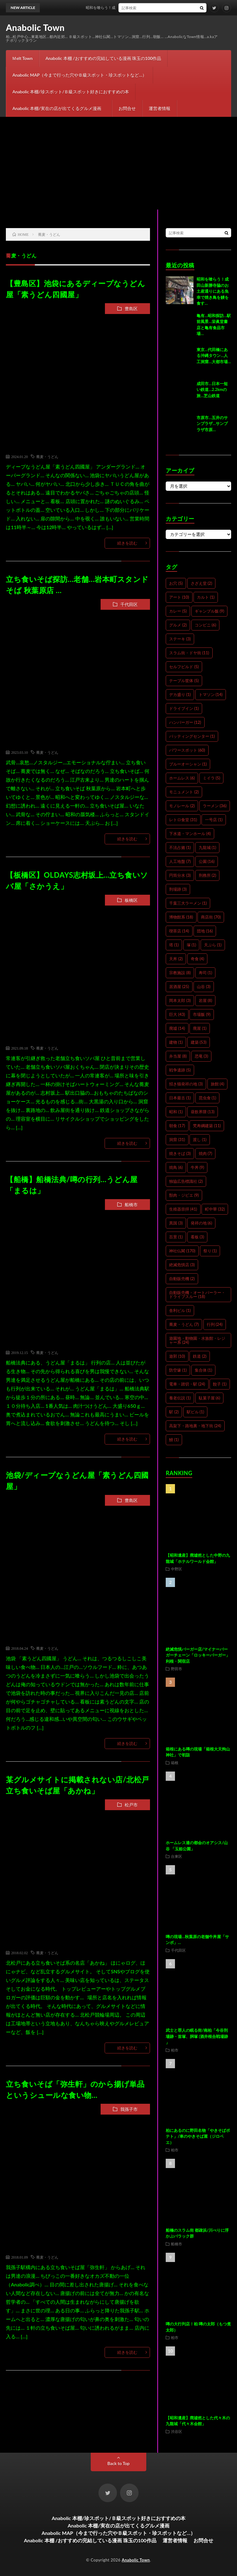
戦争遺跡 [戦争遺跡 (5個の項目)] (180, 1069)
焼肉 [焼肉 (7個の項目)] (205, 1153)
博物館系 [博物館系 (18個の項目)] (181, 917)
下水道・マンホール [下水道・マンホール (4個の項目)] (190, 833)
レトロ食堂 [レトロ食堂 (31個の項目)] (183, 819)
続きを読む (127, 543)
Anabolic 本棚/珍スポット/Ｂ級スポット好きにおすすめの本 (70, 91)
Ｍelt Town (22, 58)
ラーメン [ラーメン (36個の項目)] (215, 805)
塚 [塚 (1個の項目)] (191, 944)
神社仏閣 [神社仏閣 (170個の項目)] (182, 1250)
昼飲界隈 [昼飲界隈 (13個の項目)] (202, 1111)
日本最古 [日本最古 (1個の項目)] (180, 1097)
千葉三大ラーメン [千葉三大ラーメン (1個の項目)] (188, 903)
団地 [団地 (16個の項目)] (205, 930)
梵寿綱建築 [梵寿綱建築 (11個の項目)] (207, 1125)
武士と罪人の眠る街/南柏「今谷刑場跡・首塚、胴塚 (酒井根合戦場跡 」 (197, 2036)
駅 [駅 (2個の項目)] (174, 1411)
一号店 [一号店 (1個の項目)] (213, 819)
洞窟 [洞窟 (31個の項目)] (177, 1139)
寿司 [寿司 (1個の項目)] (205, 972)
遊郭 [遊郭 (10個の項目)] (177, 1356)
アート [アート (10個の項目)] (179, 597)
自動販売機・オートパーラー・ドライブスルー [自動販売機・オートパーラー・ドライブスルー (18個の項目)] (197, 1294)
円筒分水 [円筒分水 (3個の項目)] (180, 875)
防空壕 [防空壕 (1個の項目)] (178, 1370)
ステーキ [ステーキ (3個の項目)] (180, 638)
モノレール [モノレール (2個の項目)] (182, 805)
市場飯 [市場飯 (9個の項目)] (201, 1014)
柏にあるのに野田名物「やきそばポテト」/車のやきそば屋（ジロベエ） (198, 2136)
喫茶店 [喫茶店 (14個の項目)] (179, 930)
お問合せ (127, 108)
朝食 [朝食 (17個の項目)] (177, 1125)
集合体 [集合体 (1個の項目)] (203, 1370)
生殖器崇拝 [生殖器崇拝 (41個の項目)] (183, 1209)
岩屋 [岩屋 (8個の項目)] (205, 1000)
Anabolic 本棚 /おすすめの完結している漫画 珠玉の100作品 (103, 58)
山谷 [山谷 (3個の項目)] (203, 986)
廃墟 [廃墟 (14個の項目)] (177, 1028)
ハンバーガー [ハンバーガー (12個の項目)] (185, 722)
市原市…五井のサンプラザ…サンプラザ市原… (212, 423)
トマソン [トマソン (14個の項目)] (210, 694)
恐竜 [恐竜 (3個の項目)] (201, 1056)
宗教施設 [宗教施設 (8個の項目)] (180, 972)
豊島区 (131, 308)
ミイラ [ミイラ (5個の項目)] (211, 777)
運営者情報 (159, 108)
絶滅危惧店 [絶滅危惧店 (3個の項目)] (182, 1264)
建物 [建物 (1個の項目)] (176, 1042)
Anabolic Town (35, 27)
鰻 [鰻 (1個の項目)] (174, 1439)
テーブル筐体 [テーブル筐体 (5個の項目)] (184, 680)
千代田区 (129, 604)
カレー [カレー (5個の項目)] (178, 611)
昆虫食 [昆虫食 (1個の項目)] (207, 1097)
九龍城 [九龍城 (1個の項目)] (207, 847)
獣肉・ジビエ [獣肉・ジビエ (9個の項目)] (184, 1195)
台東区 (176, 1856)
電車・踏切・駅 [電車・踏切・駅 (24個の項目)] (187, 1383)
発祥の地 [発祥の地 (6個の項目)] (201, 1222)
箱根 (174, 1762)
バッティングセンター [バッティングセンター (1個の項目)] (192, 736)
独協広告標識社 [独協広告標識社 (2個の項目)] (186, 1181)
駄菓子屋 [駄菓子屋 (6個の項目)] (209, 1397)
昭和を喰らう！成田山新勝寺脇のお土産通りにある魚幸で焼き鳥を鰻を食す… (213, 291)
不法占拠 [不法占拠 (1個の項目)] (180, 847)
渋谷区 (176, 2431)
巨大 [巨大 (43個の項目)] (177, 1014)
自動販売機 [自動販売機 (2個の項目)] (182, 1278)
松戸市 (131, 1804)
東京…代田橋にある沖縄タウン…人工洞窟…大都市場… (214, 355)
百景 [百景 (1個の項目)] (176, 1236)
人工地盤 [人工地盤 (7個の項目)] (180, 861)
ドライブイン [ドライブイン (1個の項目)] (184, 708)
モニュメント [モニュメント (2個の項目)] (184, 791)
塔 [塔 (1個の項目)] (174, 944)
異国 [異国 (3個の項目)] (176, 1222)
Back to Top (118, 2463)
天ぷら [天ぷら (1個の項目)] (213, 944)
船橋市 (131, 1204)
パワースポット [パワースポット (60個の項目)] (187, 750)
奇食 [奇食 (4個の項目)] (197, 958)
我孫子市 (129, 2109)
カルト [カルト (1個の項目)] (205, 597)
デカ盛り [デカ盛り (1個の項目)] (180, 694)
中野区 (176, 1569)
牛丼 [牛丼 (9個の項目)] (197, 1167)
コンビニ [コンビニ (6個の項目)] (205, 624)
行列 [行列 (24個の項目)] (214, 1324)
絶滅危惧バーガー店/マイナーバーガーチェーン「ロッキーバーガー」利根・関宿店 (198, 1655)
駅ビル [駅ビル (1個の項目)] (195, 1411)
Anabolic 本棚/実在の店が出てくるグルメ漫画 (59, 108)
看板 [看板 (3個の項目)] (197, 1236)
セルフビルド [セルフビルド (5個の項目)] (184, 666)
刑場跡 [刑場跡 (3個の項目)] (178, 889)
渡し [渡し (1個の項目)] (199, 1139)
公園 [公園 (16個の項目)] (206, 861)
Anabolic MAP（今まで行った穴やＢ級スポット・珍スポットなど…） (79, 75)
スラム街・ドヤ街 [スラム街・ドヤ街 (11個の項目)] (189, 652)
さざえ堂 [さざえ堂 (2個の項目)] (201, 583)
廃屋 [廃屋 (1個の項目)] (199, 1028)
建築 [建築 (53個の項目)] (198, 1042)
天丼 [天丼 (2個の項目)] (176, 958)
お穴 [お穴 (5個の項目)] (176, 583)
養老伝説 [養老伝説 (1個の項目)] (180, 1397)
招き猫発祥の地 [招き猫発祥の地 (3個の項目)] (186, 1083)
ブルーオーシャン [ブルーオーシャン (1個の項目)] (188, 764)
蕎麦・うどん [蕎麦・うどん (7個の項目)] (184, 1324)
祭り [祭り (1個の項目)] (210, 1250)
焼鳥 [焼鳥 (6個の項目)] (176, 1167)
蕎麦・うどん (47, 456)
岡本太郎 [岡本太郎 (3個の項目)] (180, 1000)
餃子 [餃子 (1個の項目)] (220, 1383)
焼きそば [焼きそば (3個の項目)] (180, 1153)
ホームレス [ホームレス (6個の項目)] (182, 777)
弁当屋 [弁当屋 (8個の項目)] (178, 1056)
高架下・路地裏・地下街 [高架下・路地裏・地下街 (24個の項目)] (195, 1425)
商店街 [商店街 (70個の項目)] (211, 917)
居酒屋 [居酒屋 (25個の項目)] (179, 986)
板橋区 (131, 900)
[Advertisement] (118, 163)
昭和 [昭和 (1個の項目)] (176, 1111)
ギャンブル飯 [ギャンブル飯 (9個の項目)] (209, 611)
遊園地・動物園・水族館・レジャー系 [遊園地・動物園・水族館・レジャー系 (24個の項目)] (197, 1340)
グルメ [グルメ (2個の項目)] (178, 624)
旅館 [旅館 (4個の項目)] (217, 1083)
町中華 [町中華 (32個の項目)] (215, 1209)
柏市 (174, 2050)
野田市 (176, 1668)
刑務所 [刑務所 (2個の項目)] (207, 875)
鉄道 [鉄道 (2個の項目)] (199, 1356)
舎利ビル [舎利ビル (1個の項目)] (180, 1310)
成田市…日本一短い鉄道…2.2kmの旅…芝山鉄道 (212, 389)
